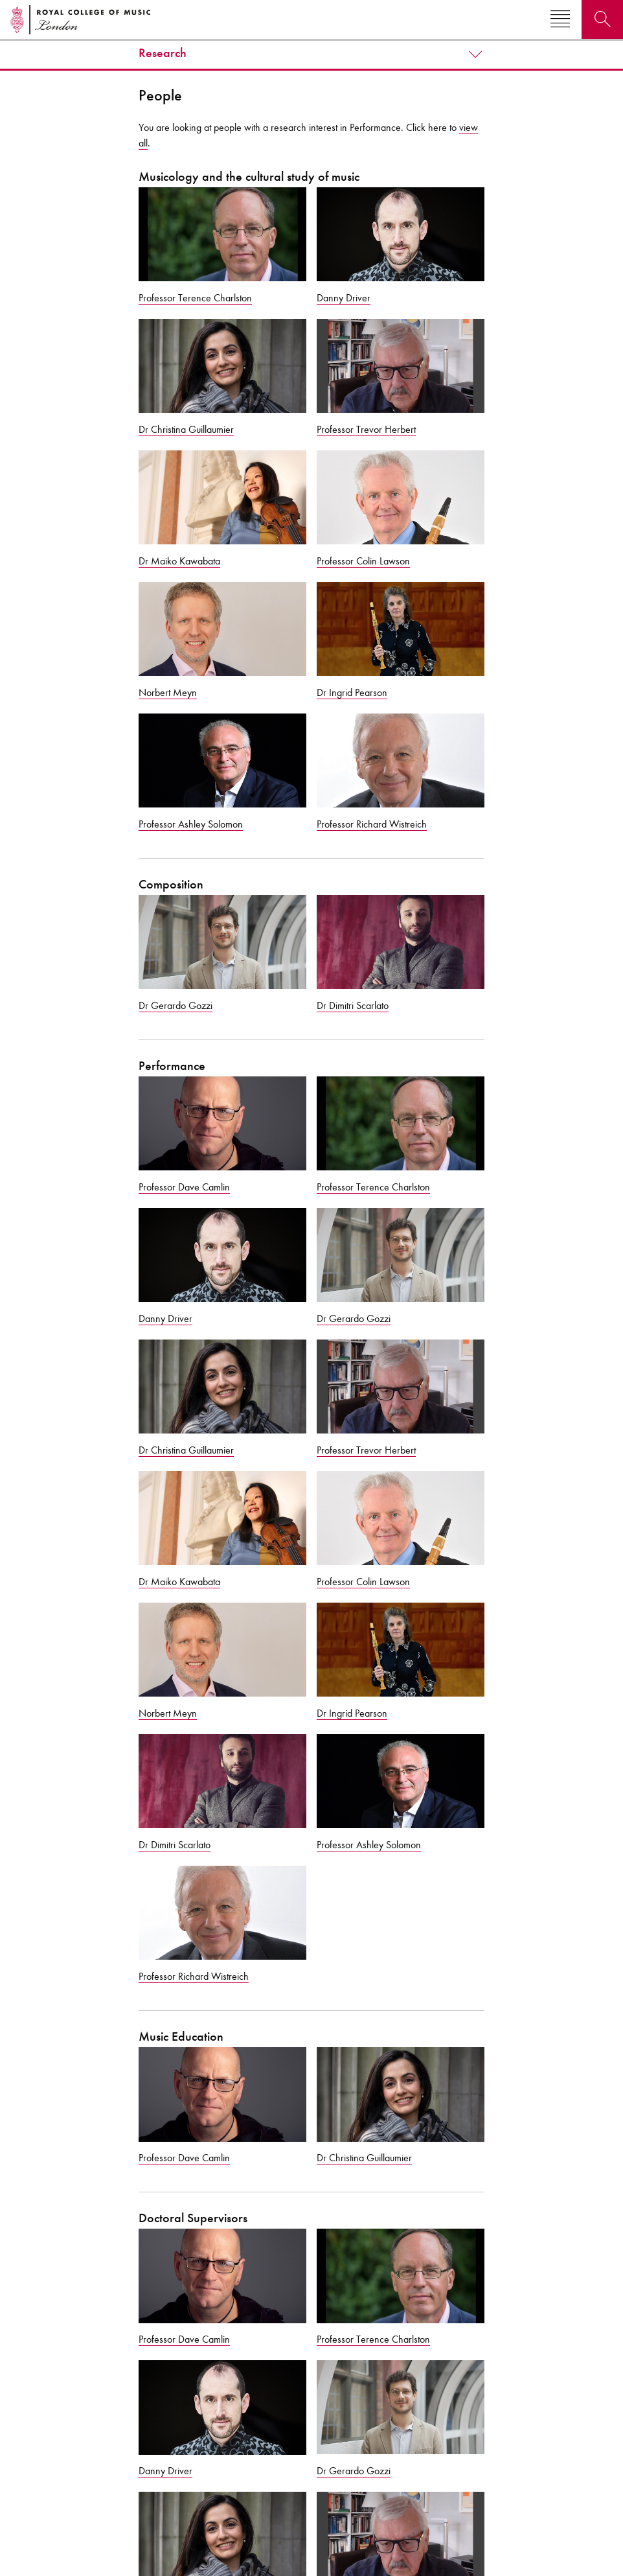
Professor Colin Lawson (363, 561)
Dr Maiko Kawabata (179, 561)
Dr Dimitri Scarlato (353, 1005)
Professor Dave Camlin (184, 1187)
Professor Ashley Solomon (191, 824)
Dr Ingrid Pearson (352, 692)
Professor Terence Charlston (195, 298)
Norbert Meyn (168, 692)
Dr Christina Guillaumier (186, 429)
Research (163, 53)
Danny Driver (343, 298)
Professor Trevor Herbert (366, 429)
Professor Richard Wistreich (372, 824)
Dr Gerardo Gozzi (175, 1005)
